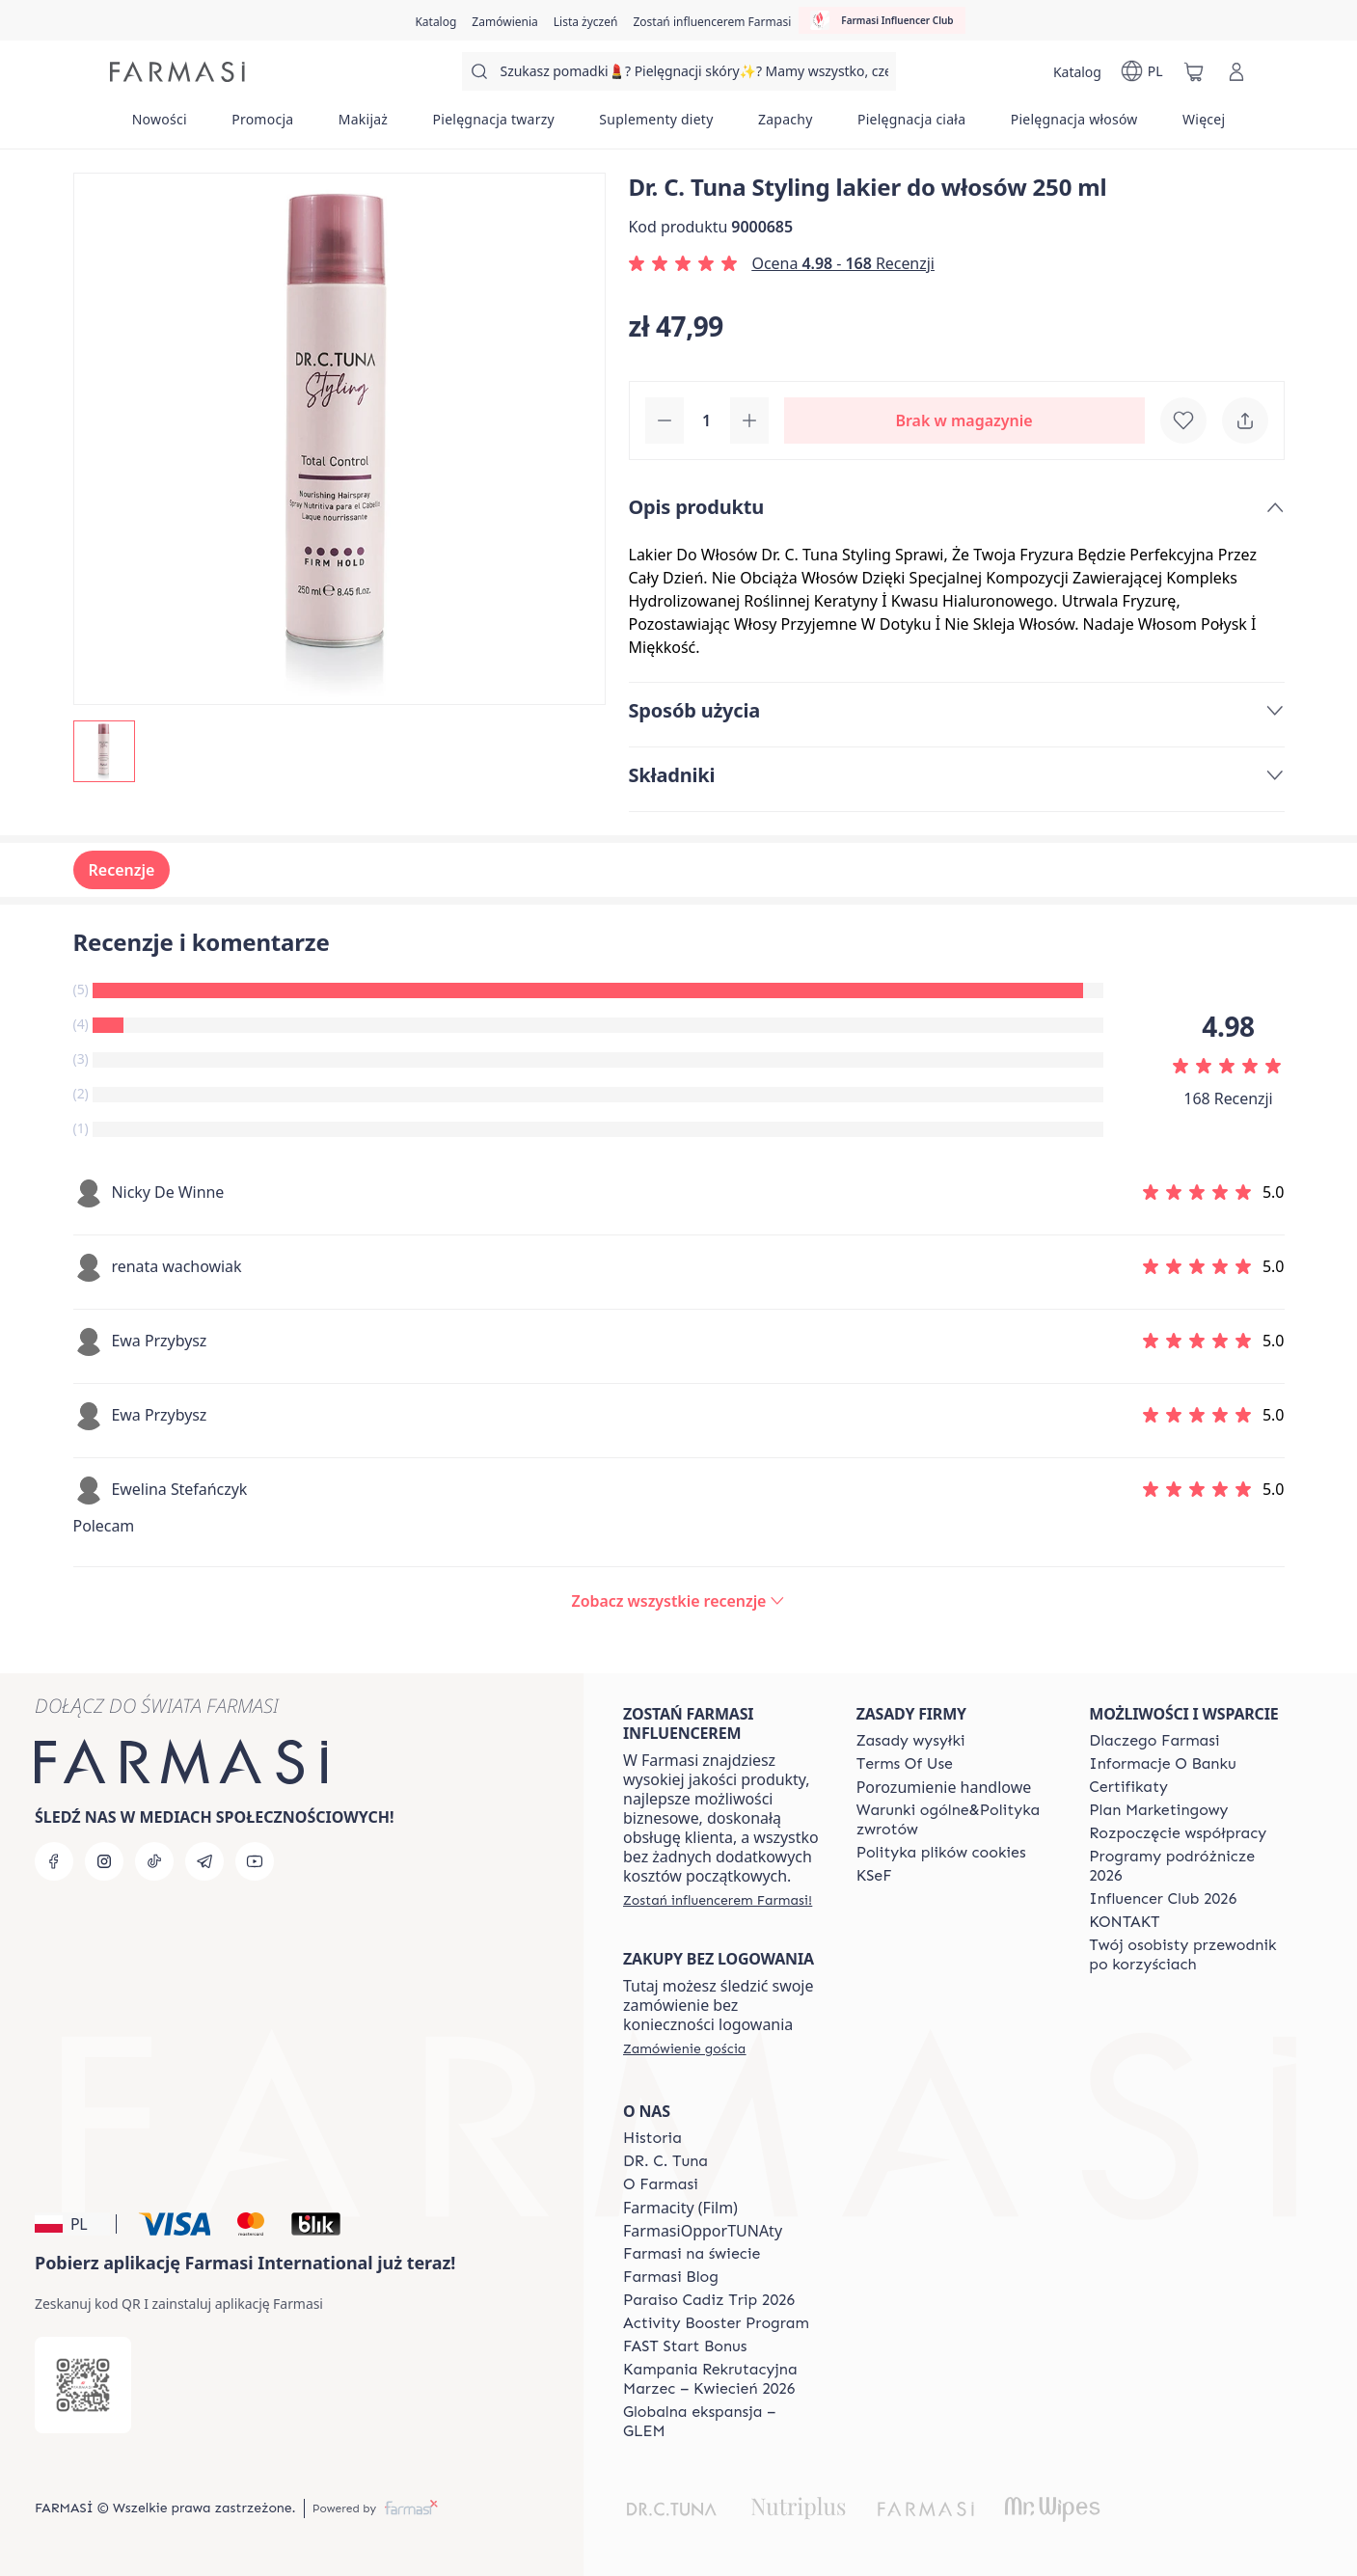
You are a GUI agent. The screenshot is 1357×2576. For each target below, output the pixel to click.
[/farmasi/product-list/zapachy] (785, 125)
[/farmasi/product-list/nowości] (159, 125)
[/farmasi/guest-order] (684, 2048)
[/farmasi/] (177, 72)
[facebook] (54, 1861)
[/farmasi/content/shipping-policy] (910, 1740)
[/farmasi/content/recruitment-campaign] (722, 2379)
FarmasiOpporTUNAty (702, 2230)
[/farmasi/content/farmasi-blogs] (671, 2277)
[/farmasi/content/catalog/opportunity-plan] (1158, 1810)
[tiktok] (154, 1861)
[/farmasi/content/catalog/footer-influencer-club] (1162, 1899)
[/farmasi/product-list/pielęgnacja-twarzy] (493, 125)
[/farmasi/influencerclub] (881, 20)
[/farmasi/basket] (1194, 71)
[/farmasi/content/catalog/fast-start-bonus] (684, 2346)
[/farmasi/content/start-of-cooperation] (1177, 1833)
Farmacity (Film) (680, 2207)
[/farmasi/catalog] (435, 20)
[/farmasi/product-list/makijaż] (363, 125)
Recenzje (122, 870)
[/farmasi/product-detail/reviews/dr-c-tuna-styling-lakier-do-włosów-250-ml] (679, 1601)
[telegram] (204, 1861)
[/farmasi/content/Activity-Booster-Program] (716, 2323)
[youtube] (254, 1861)
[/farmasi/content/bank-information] (1162, 1764)
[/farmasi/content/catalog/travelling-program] (1188, 1866)
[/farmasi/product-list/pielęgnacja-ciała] (912, 125)
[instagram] (104, 1861)
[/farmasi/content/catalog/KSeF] (874, 1875)
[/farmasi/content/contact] (1124, 1922)
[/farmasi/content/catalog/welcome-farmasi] (1188, 1955)
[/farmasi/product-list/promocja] (262, 125)
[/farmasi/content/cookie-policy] (941, 1852)
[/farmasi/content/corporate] (691, 2254)
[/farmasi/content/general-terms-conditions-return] (955, 1820)
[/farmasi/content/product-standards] (1128, 1787)
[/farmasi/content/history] (652, 2138)
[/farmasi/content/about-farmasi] (1154, 1740)
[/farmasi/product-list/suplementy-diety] (656, 125)
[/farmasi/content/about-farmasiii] (660, 2184)
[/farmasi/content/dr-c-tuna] (665, 2161)
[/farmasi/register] (504, 20)
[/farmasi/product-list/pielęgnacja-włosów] (1074, 125)
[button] (72, 2224)
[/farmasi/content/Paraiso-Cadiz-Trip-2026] (709, 2300)
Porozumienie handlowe (944, 1787)
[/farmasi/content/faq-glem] (722, 2421)
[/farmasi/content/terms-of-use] (904, 1764)
